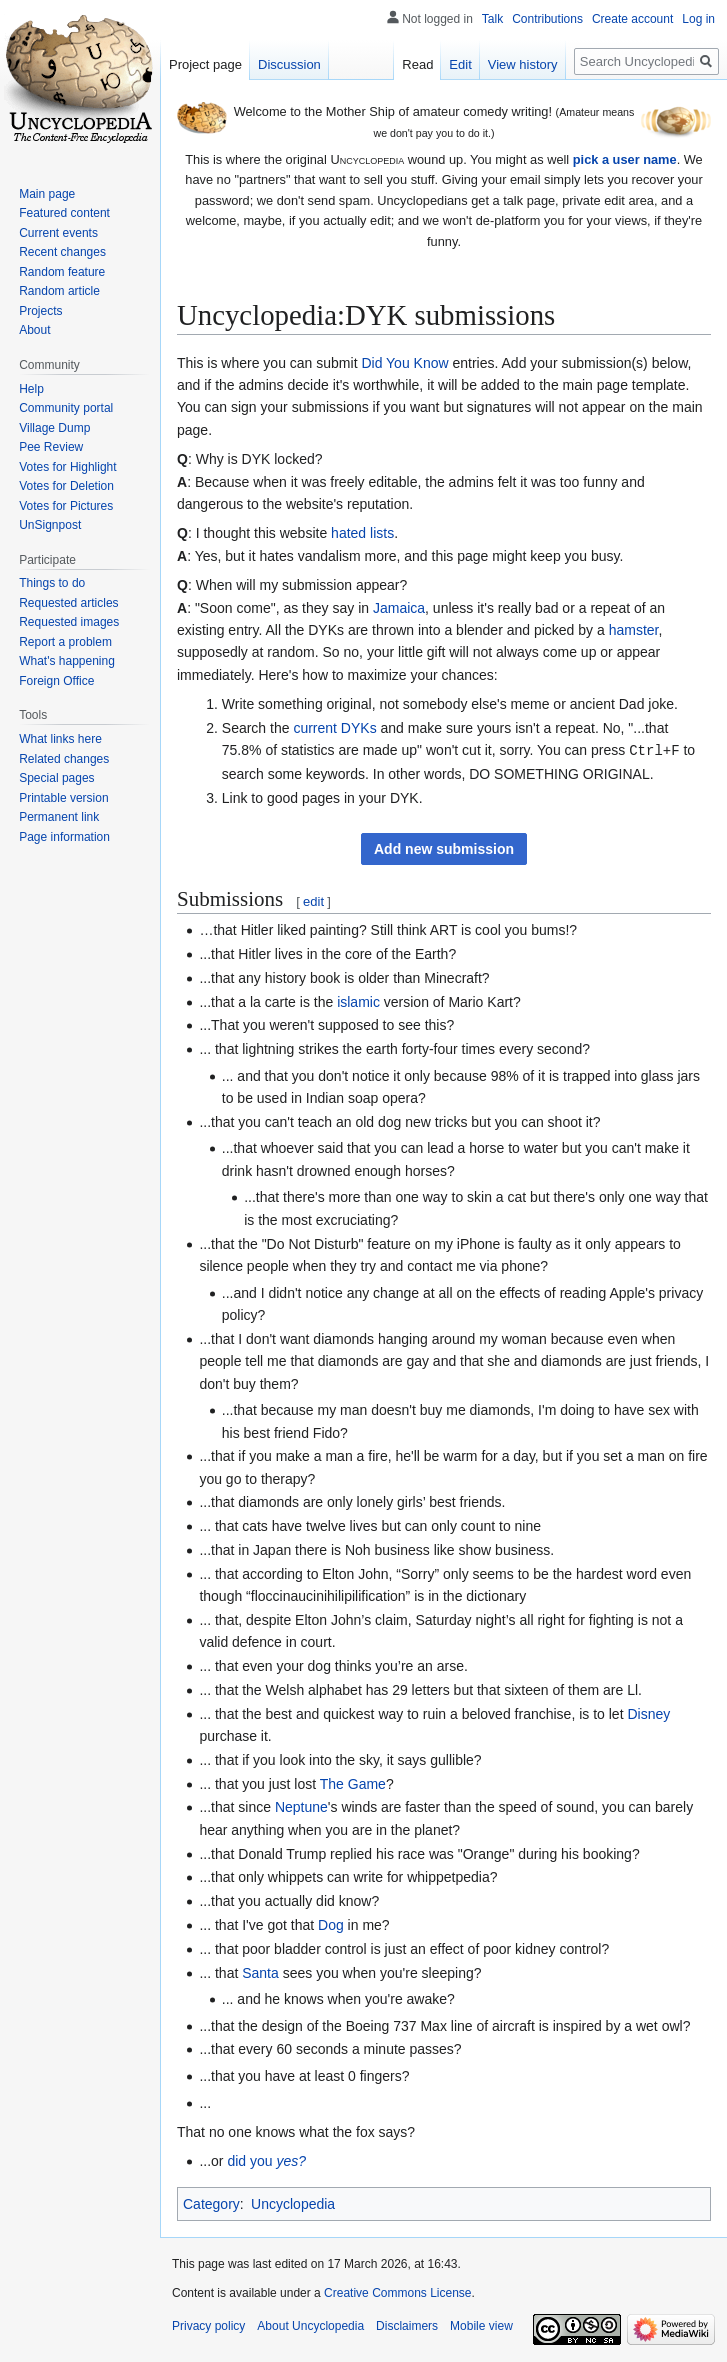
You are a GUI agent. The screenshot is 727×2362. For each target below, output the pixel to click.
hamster (634, 630)
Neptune (301, 1806)
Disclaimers (407, 2325)
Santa (260, 1972)
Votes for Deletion (66, 486)
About (34, 330)
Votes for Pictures (66, 506)
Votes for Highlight (67, 467)
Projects (40, 311)
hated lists (362, 533)
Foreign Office (56, 681)
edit (313, 900)
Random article (59, 291)
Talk (492, 19)
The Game (353, 1783)
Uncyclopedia (293, 2203)
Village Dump (54, 428)
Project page (205, 64)
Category (211, 2203)
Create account (632, 19)
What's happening (67, 661)
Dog (331, 1924)
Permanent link (59, 817)
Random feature (62, 272)
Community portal (66, 408)
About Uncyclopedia (310, 2325)
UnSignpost (50, 525)
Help (31, 389)
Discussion (289, 64)
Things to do (52, 583)
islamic (358, 1001)
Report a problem (65, 642)
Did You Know (404, 363)
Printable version (63, 798)
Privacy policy (208, 2325)
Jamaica (399, 608)
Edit (460, 64)
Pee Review (51, 447)
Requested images (69, 622)
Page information (64, 837)
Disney (648, 1713)
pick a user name (625, 159)
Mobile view (481, 2325)
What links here (60, 739)
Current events (58, 233)
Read (417, 64)
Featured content (64, 213)
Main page (47, 194)
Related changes (64, 759)
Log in (698, 19)
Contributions (547, 19)
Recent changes (62, 252)
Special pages (56, 778)
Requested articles (68, 603)
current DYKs (334, 728)
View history (523, 64)
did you (266, 2160)
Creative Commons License (397, 2292)
